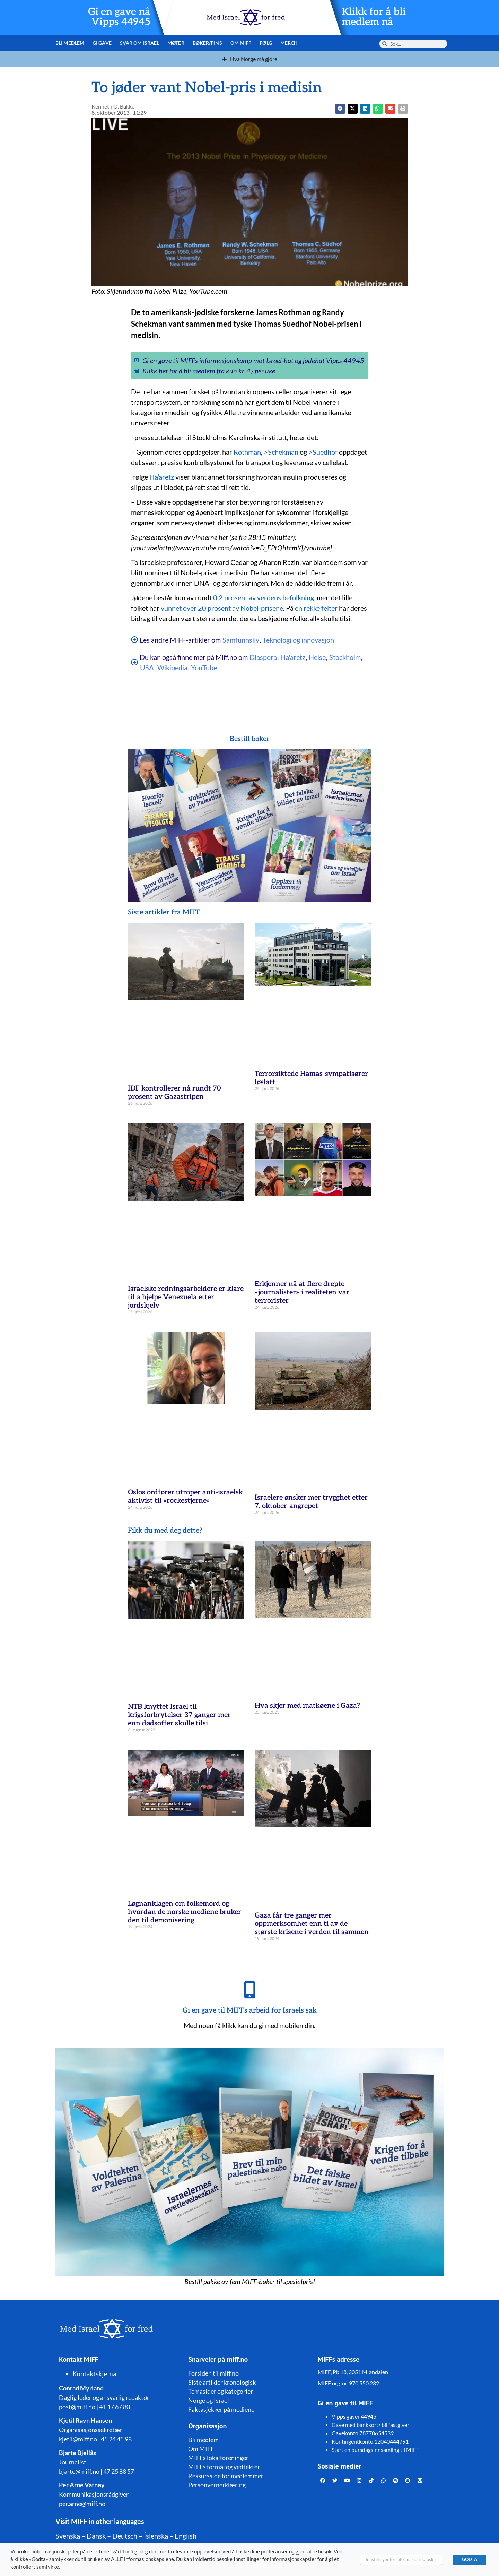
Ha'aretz (292, 657)
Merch (289, 43)
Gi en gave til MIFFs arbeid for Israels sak (250, 2010)
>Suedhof (323, 452)
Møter (175, 43)
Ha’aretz (161, 477)
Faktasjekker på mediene (221, 2409)
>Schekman (281, 452)
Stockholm (345, 657)
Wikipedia (172, 667)
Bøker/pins (207, 43)
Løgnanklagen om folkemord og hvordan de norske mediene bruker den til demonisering (184, 1911)
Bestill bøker (250, 739)
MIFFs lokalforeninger (218, 2458)
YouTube (204, 667)
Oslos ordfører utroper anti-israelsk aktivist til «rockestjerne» (185, 1496)
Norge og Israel (208, 2400)
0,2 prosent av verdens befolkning (263, 597)
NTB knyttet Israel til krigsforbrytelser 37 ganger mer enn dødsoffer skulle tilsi (179, 1715)
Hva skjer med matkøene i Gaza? (307, 1705)
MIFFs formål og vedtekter (224, 2467)
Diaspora (263, 657)
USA (147, 667)
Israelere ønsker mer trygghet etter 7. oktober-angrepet (311, 1501)
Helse (317, 657)
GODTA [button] (469, 2559)
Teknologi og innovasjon (298, 640)
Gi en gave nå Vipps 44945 (119, 17)
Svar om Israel (139, 43)
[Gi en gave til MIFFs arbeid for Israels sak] (249, 1989)
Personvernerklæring (217, 2485)
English (185, 2536)
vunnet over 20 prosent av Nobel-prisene (222, 608)
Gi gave (102, 43)
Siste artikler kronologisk (222, 2382)
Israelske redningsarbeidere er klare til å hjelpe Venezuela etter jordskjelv (186, 1297)
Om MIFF (241, 43)
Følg (266, 43)
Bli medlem (69, 43)
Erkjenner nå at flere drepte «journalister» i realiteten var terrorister (302, 1292)
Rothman (247, 452)
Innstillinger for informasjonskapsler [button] (401, 2559)
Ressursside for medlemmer (225, 2476)
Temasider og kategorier (220, 2391)
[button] (353, 109)
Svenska (67, 2536)
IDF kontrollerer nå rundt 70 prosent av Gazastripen (174, 1092)
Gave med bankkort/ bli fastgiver (370, 2424)
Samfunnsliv (240, 640)
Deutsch (124, 2536)
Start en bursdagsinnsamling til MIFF (375, 2449)
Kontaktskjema (94, 2373)
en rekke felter (316, 608)
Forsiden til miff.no (213, 2373)
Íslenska (156, 2536)
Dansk (96, 2536)
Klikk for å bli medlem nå (374, 17)
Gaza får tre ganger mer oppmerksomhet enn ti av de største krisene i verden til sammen (312, 1923)
